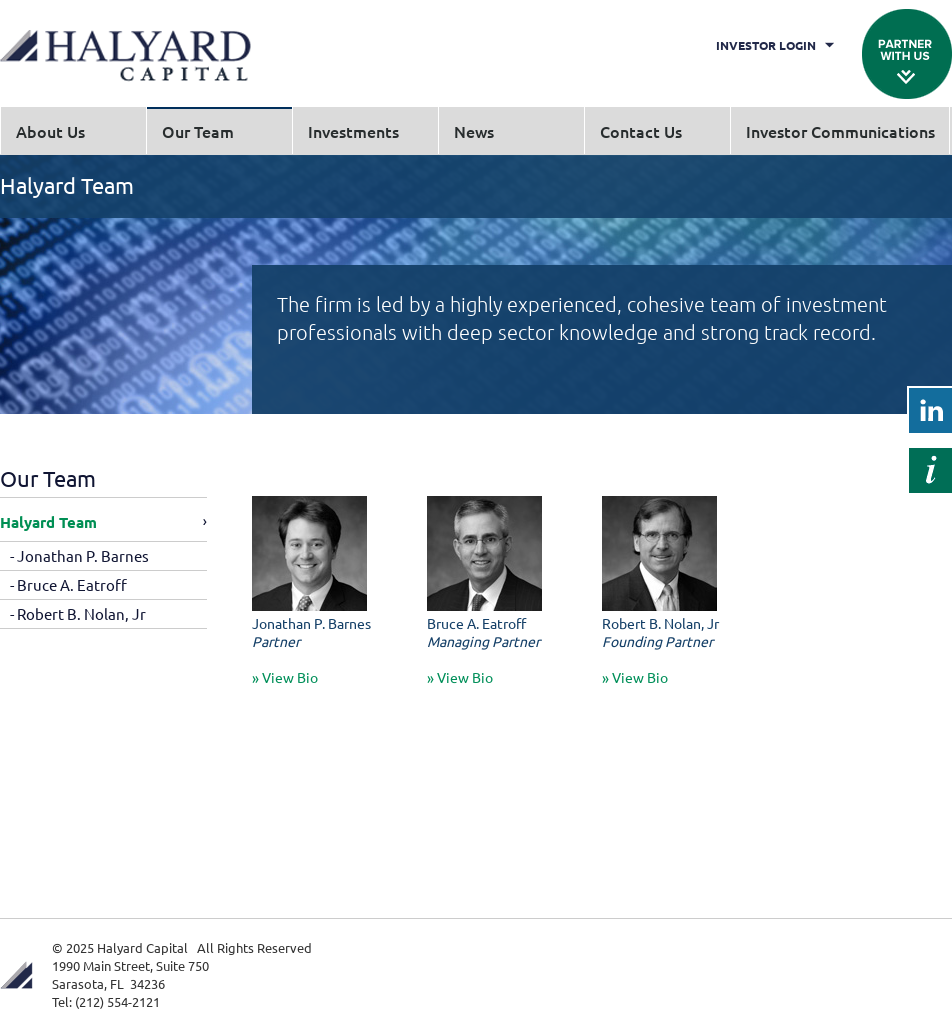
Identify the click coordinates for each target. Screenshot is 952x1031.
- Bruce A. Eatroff (68, 584)
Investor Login (766, 45)
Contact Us (641, 131)
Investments (353, 131)
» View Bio (285, 677)
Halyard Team (48, 522)
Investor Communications (840, 131)
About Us (50, 131)
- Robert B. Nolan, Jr (78, 613)
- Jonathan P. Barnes (79, 555)
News (474, 131)
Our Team (198, 131)
